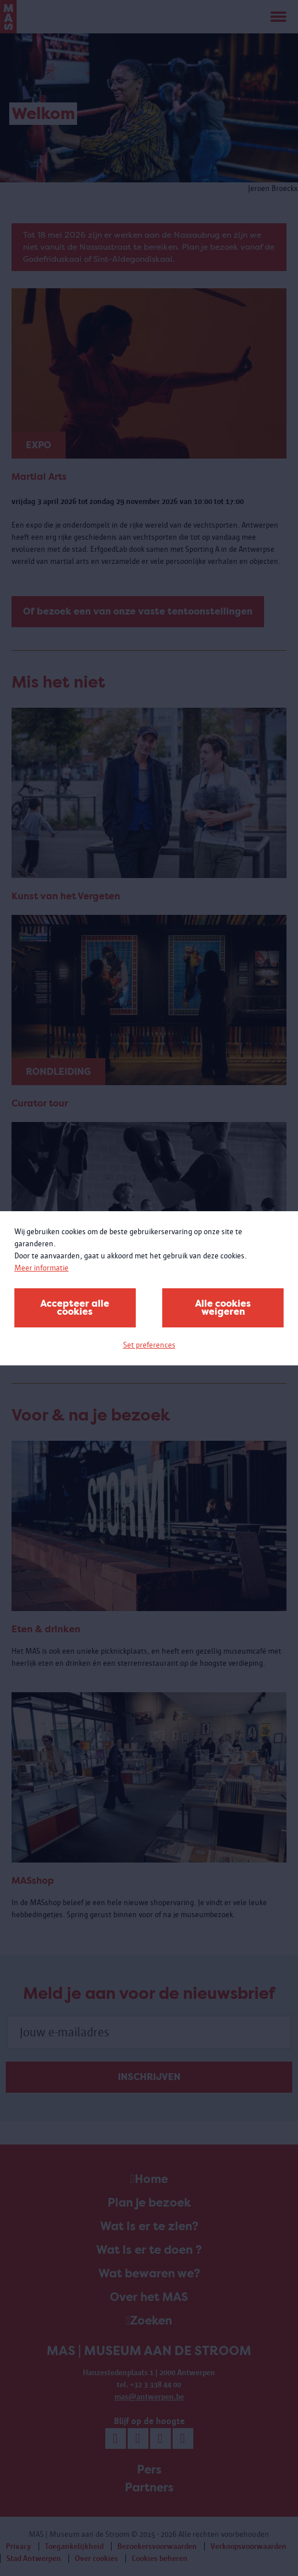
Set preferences (149, 1345)
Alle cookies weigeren (223, 1307)
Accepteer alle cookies (74, 1307)
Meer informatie (41, 1268)
